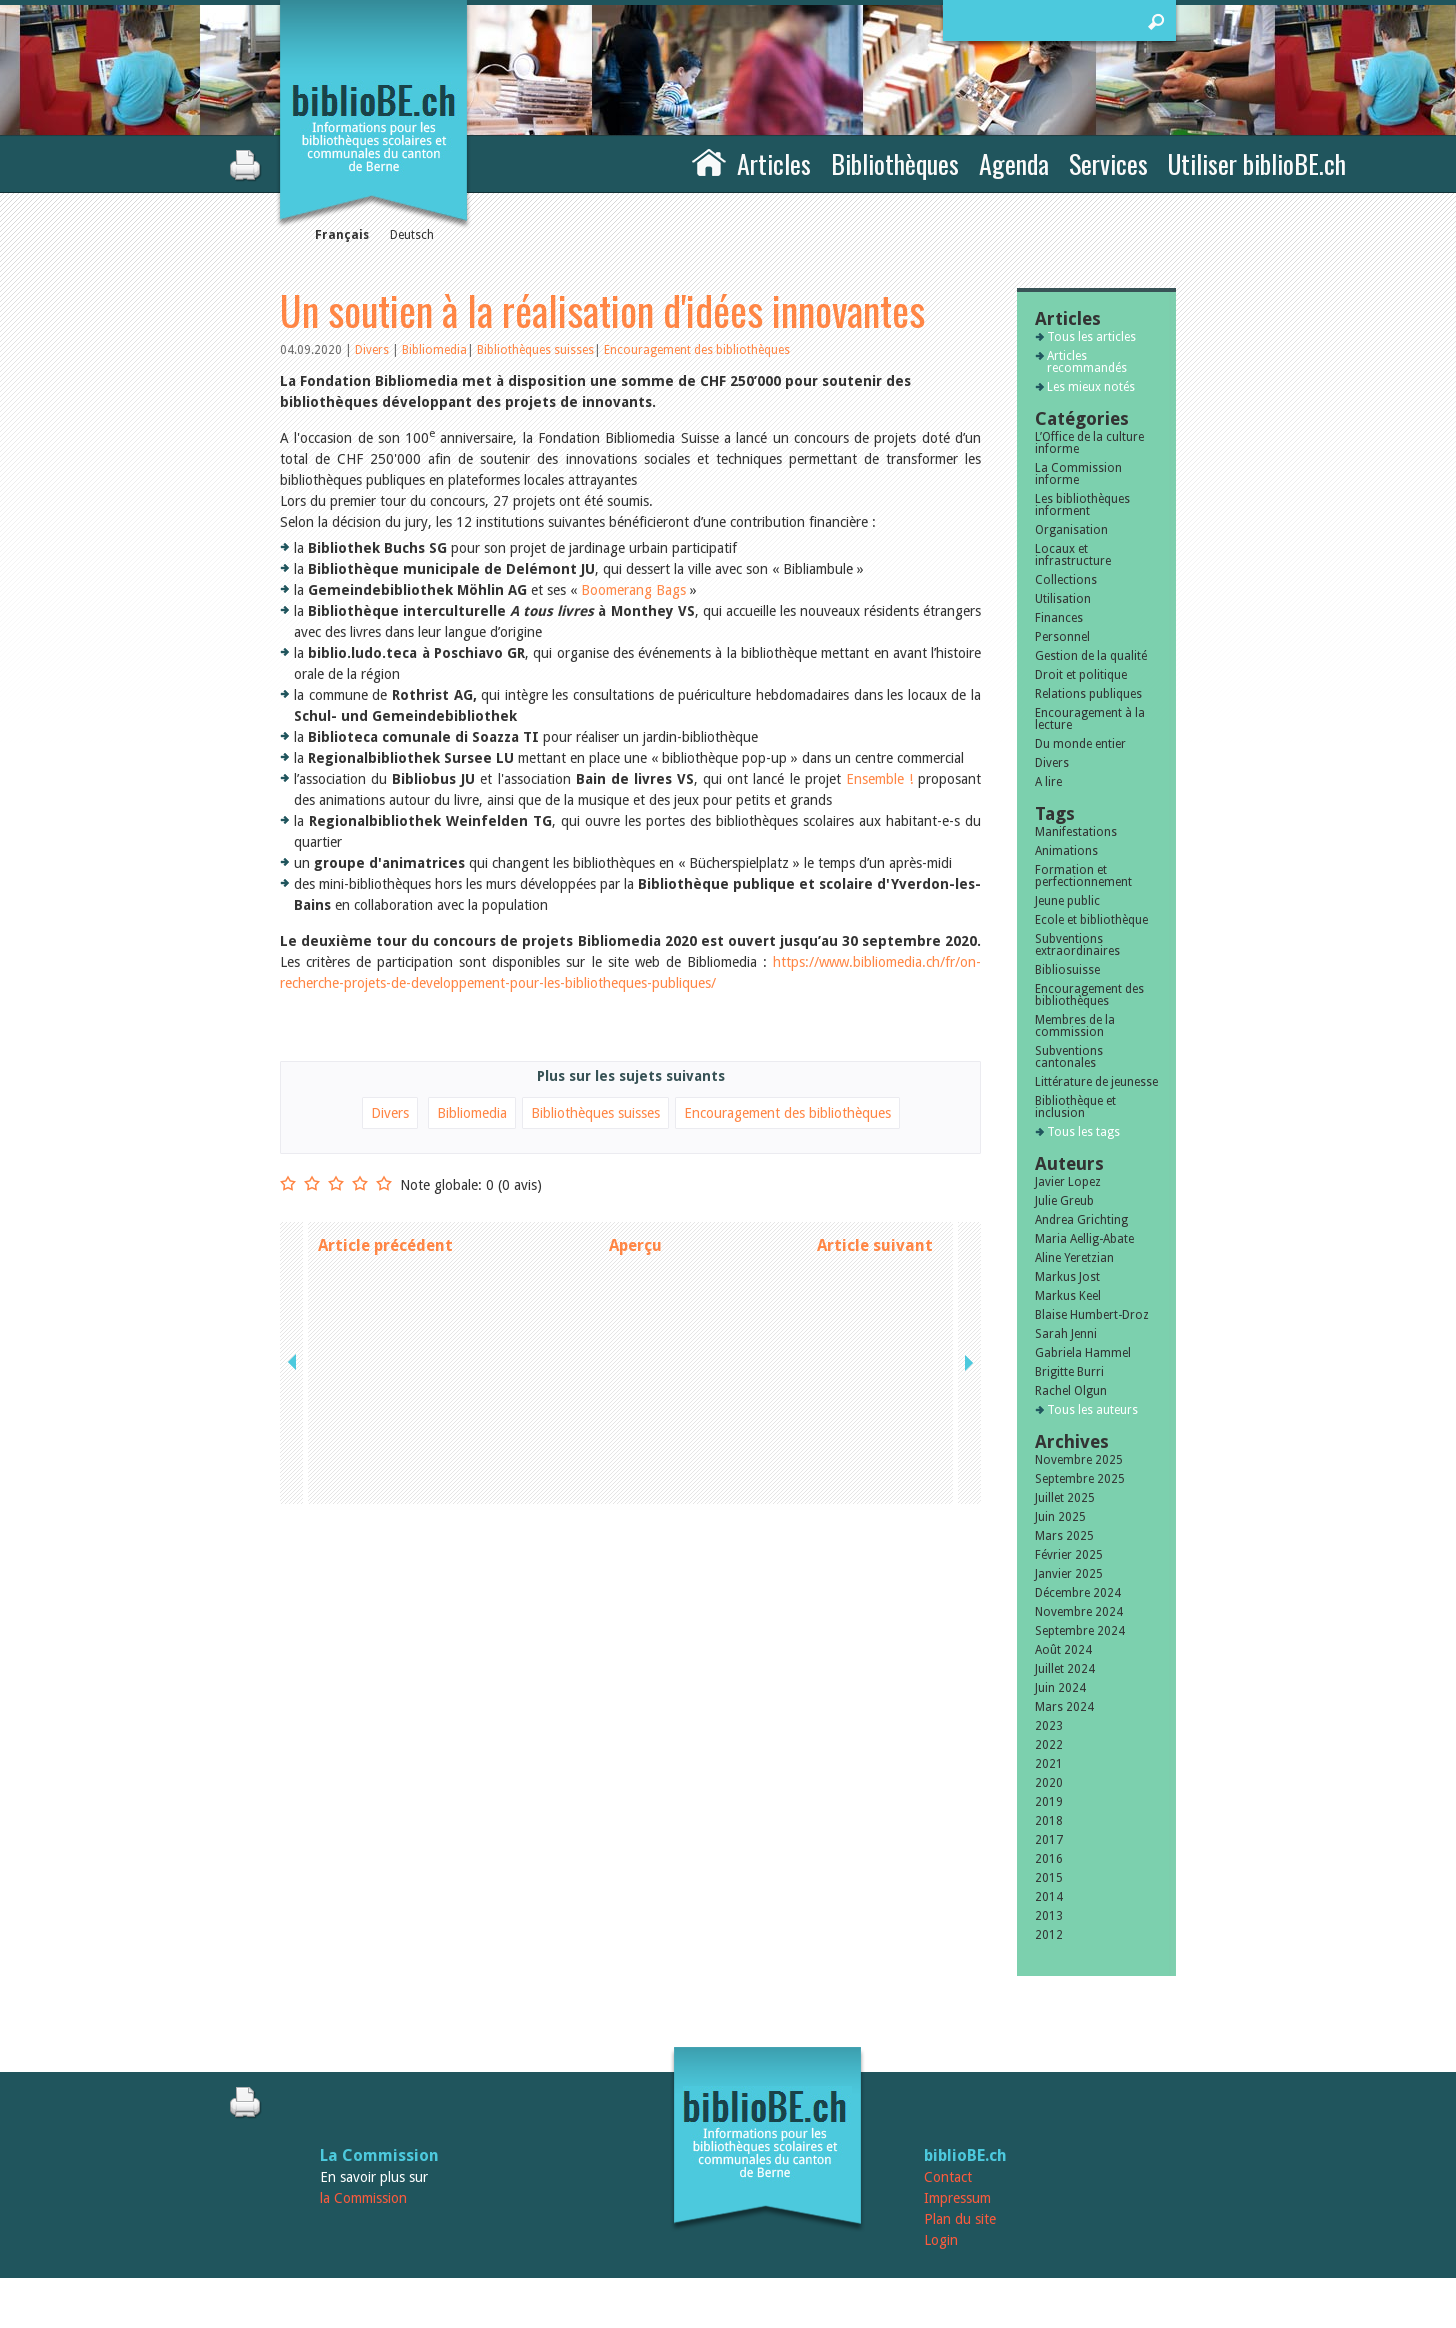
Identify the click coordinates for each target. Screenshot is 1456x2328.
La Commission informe (1078, 474)
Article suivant (875, 1245)
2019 (1049, 1802)
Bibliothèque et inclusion (1075, 1107)
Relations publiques (1088, 694)
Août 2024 (1063, 1650)
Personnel (1062, 637)
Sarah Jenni (1066, 1334)
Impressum (957, 2198)
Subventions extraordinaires (1077, 945)
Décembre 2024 (1078, 1593)
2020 (1049, 1783)
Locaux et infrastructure (1073, 555)
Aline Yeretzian (1074, 1258)
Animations (1066, 851)
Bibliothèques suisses (535, 350)
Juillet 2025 (1065, 1498)
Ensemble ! (879, 779)
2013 (1049, 1916)
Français (342, 235)
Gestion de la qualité (1091, 656)
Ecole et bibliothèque (1091, 920)
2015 (1049, 1878)
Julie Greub (1064, 1201)
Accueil (709, 161)
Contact (948, 2177)
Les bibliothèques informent (1082, 505)
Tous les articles (1091, 337)
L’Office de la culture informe (1089, 443)
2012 (1049, 1935)
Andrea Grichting (1081, 1220)
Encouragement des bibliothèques (697, 350)
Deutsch (412, 235)
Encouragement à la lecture (1090, 719)
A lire (1048, 782)
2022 (1049, 1745)
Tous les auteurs (1092, 1410)
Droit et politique (1081, 675)
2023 (1049, 1726)
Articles (774, 163)
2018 (1049, 1821)
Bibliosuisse (1067, 970)
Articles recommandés (1087, 362)
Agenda (1014, 163)
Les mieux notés (1091, 387)
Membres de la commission (1075, 1026)
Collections (1066, 580)
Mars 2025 (1064, 1536)
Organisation (1071, 530)
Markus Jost (1067, 1277)
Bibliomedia (434, 350)
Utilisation (1063, 599)
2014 (1049, 1897)
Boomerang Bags (633, 590)
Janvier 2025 (1069, 1574)
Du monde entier (1080, 744)
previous (294, 1245)
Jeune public (1067, 901)
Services (1108, 163)
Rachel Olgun (1071, 1391)
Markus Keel (1068, 1296)
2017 (1049, 1840)
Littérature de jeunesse (1096, 1082)
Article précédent (385, 1245)
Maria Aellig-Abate (1084, 1239)
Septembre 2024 (1080, 1631)
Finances (1059, 618)
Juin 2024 (1060, 1688)
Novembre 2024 (1079, 1612)
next (967, 1245)
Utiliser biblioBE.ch (1257, 163)
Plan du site (960, 2219)
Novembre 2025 (1079, 1460)
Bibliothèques (895, 163)
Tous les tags (1083, 1132)
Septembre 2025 (1080, 1479)
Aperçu (635, 1245)
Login (941, 2240)
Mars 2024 (1064, 1707)
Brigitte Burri (1069, 1372)
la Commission (363, 2198)
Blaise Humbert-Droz (1092, 1315)
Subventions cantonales (1069, 1057)
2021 (1049, 1764)
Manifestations (1076, 832)
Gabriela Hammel (1083, 1353)
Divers (373, 350)
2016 (1049, 1859)
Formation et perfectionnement (1083, 876)
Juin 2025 (1060, 1517)
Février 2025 (1069, 1555)
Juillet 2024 (1065, 1669)
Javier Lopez (1068, 1182)
